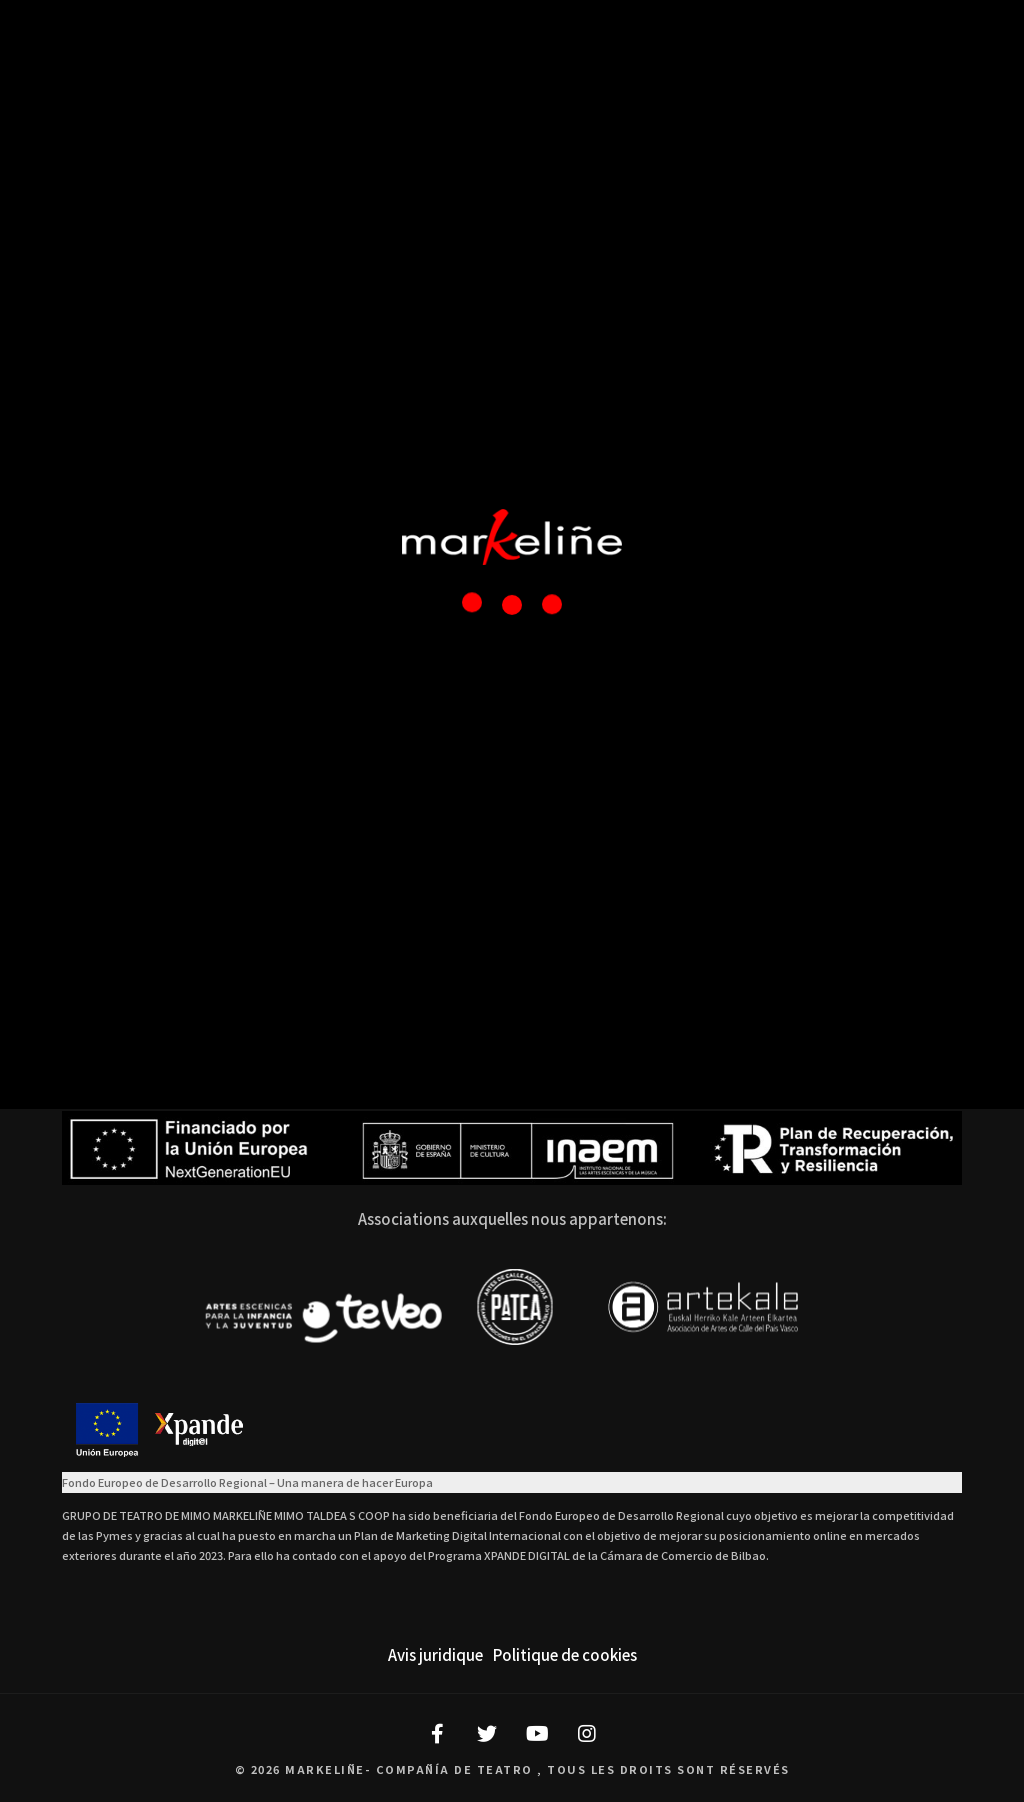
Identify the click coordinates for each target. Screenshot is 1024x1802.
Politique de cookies (565, 1654)
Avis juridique (435, 1654)
